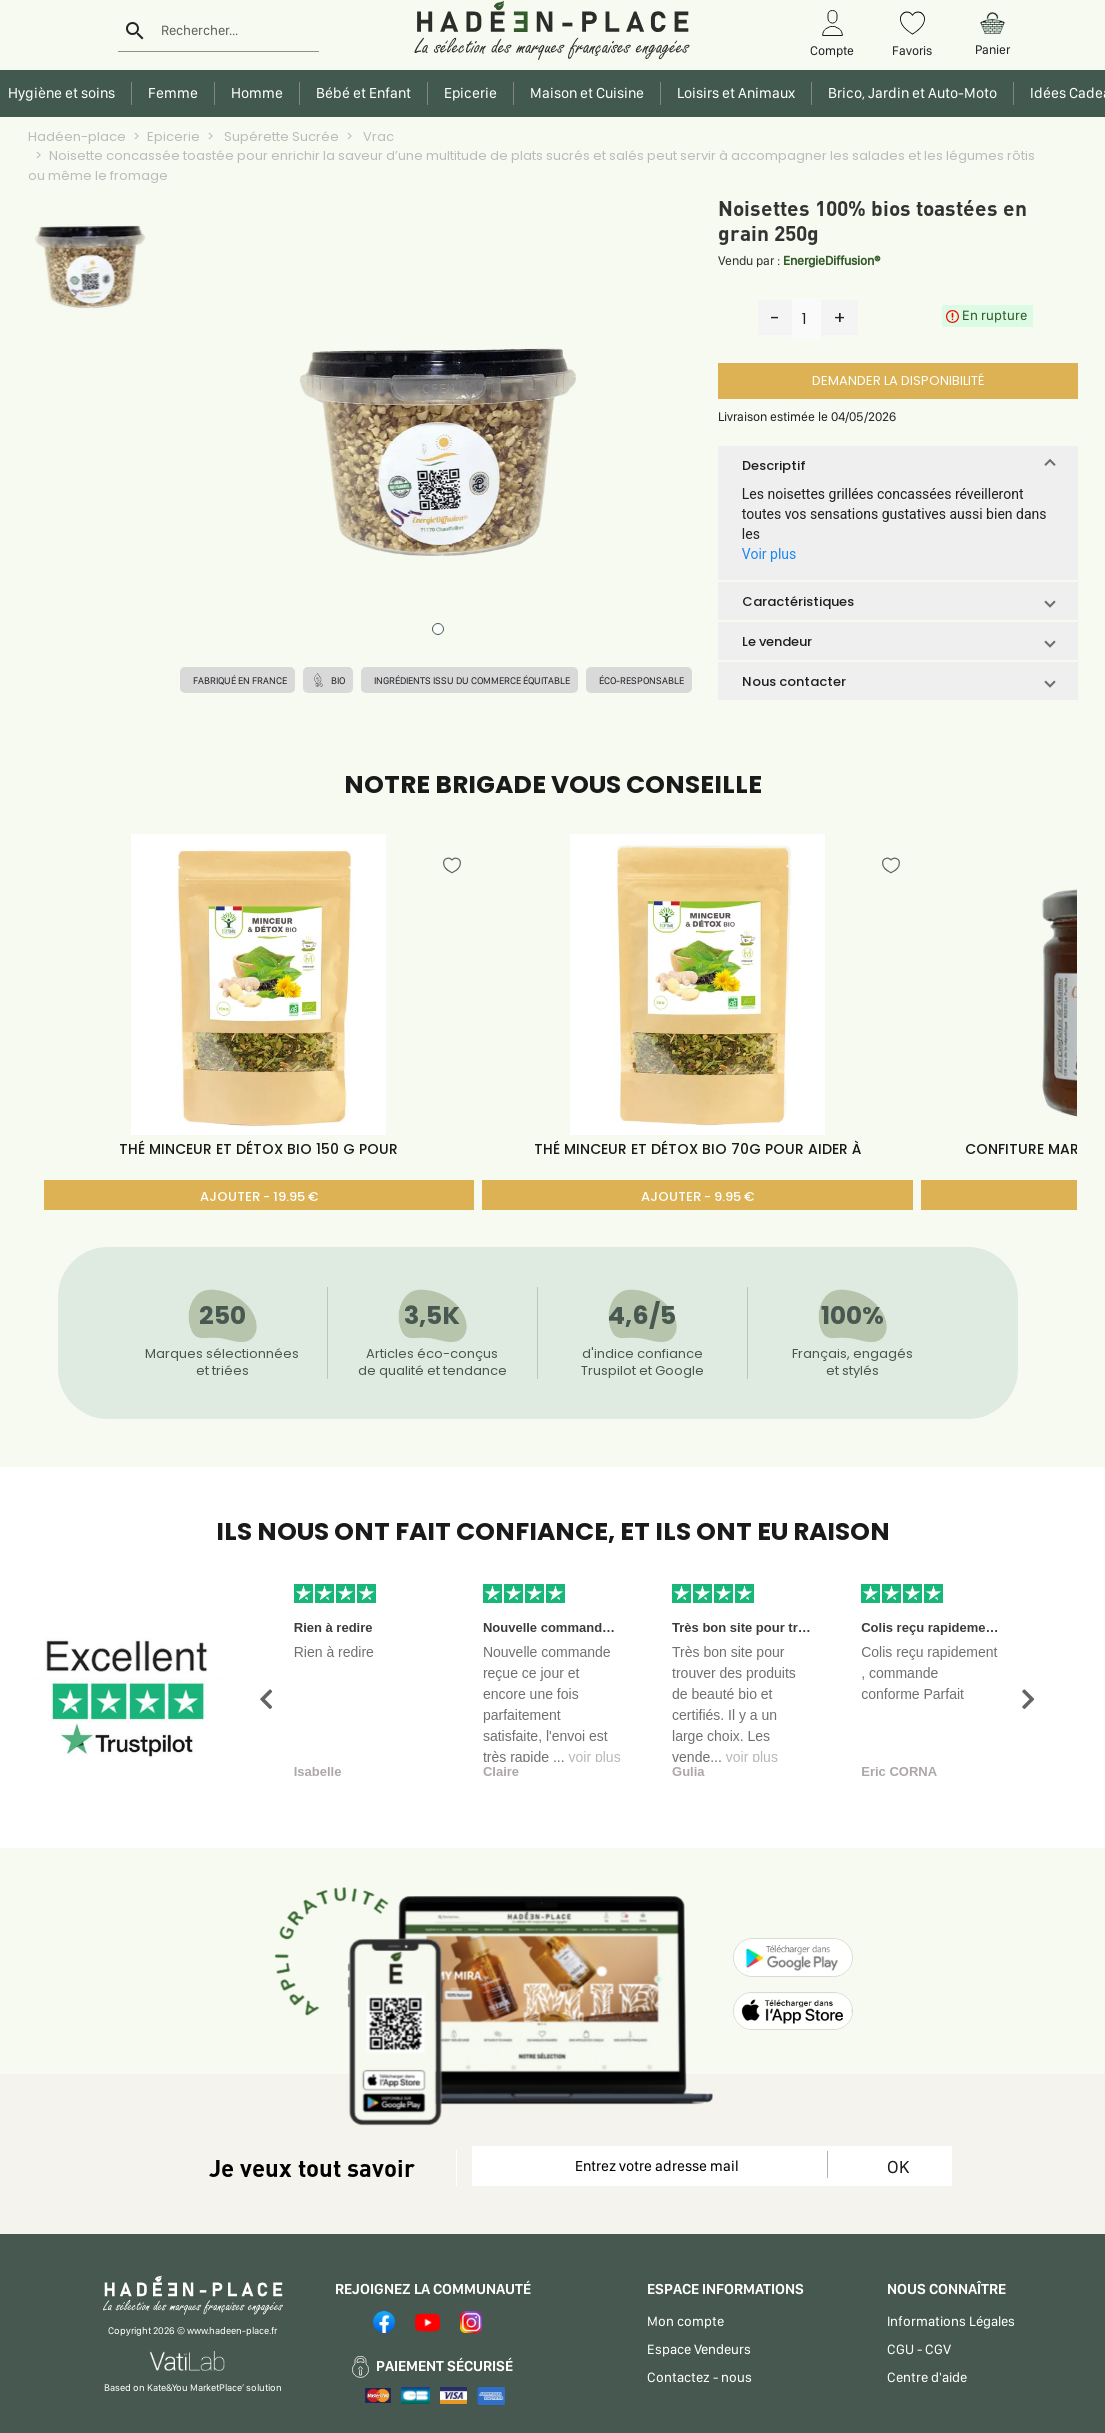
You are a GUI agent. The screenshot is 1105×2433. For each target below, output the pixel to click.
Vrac (377, 136)
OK (898, 2166)
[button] (898, 465)
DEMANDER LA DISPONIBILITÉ (898, 380)
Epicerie (173, 136)
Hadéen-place (77, 136)
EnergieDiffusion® (831, 260)
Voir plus (769, 554)
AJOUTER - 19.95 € (259, 1196)
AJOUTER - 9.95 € (697, 1196)
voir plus (595, 1757)
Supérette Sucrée (280, 136)
